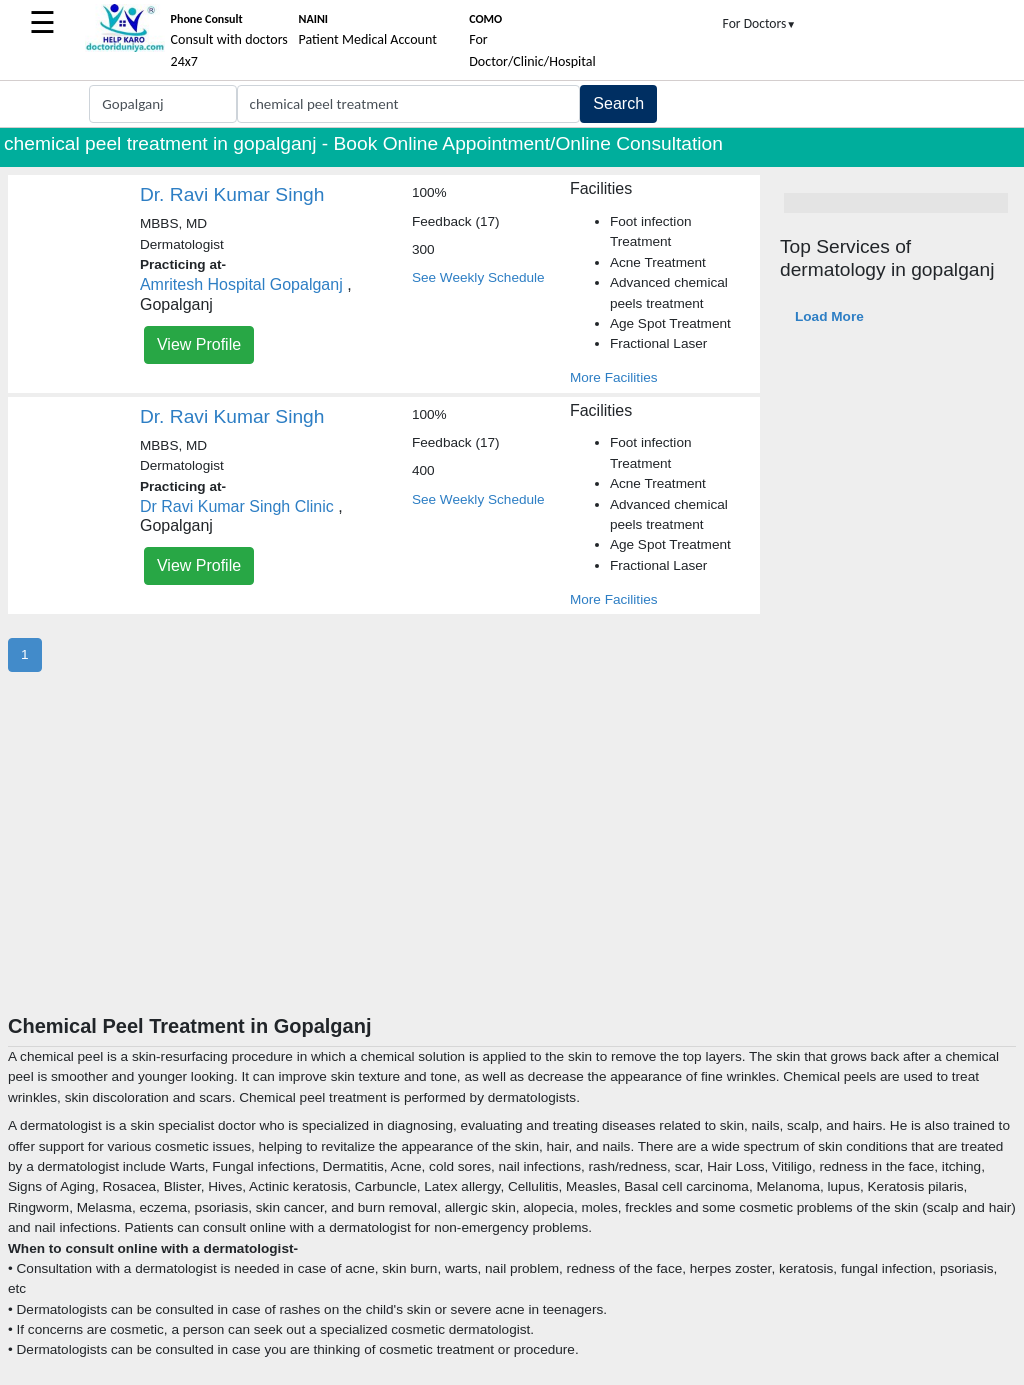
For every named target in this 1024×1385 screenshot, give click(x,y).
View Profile (199, 344)
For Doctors (760, 23)
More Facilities (614, 377)
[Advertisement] (512, 864)
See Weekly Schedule (478, 277)
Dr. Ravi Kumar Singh (232, 194)
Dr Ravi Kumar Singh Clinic (237, 506)
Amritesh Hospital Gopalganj (241, 284)
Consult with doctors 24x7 (229, 41)
